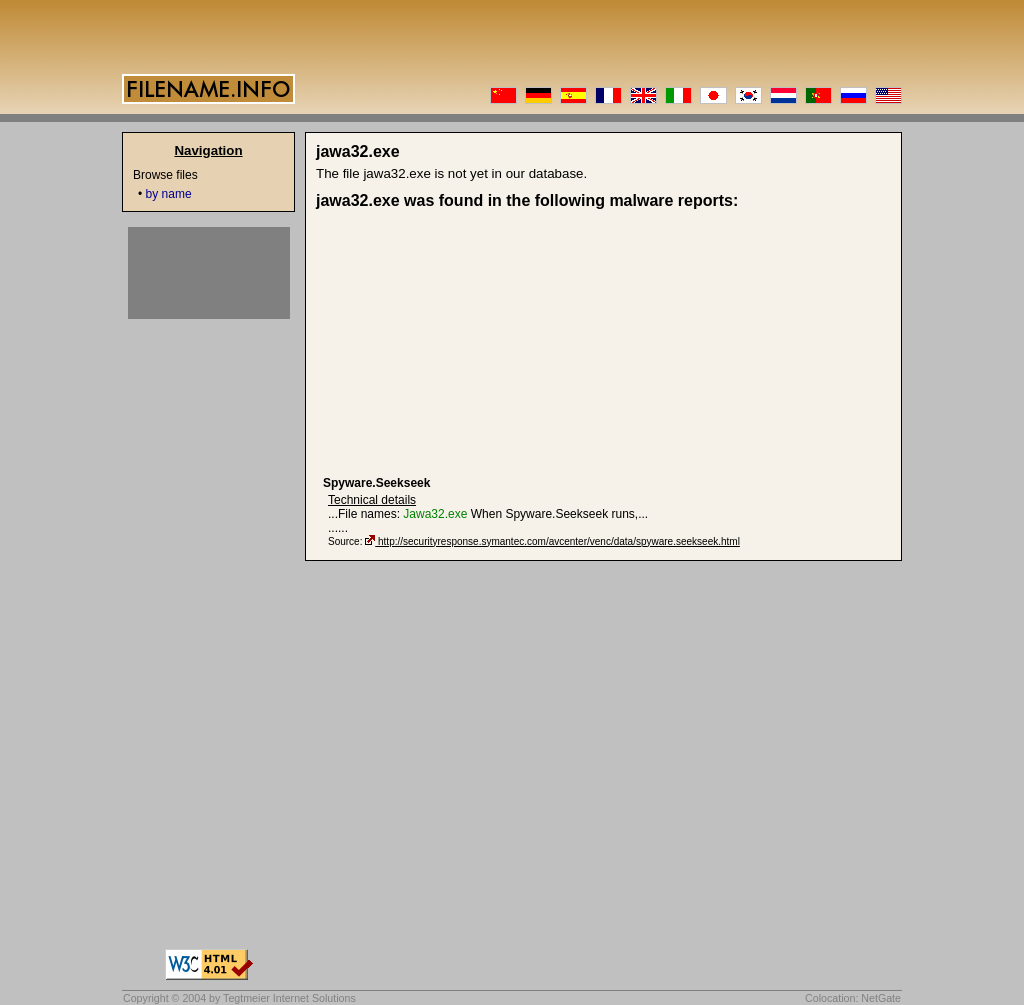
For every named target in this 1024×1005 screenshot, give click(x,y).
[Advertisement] (478, 343)
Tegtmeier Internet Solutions (289, 998)
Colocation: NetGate (853, 998)
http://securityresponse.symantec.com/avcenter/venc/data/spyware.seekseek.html (559, 541)
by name (169, 194)
